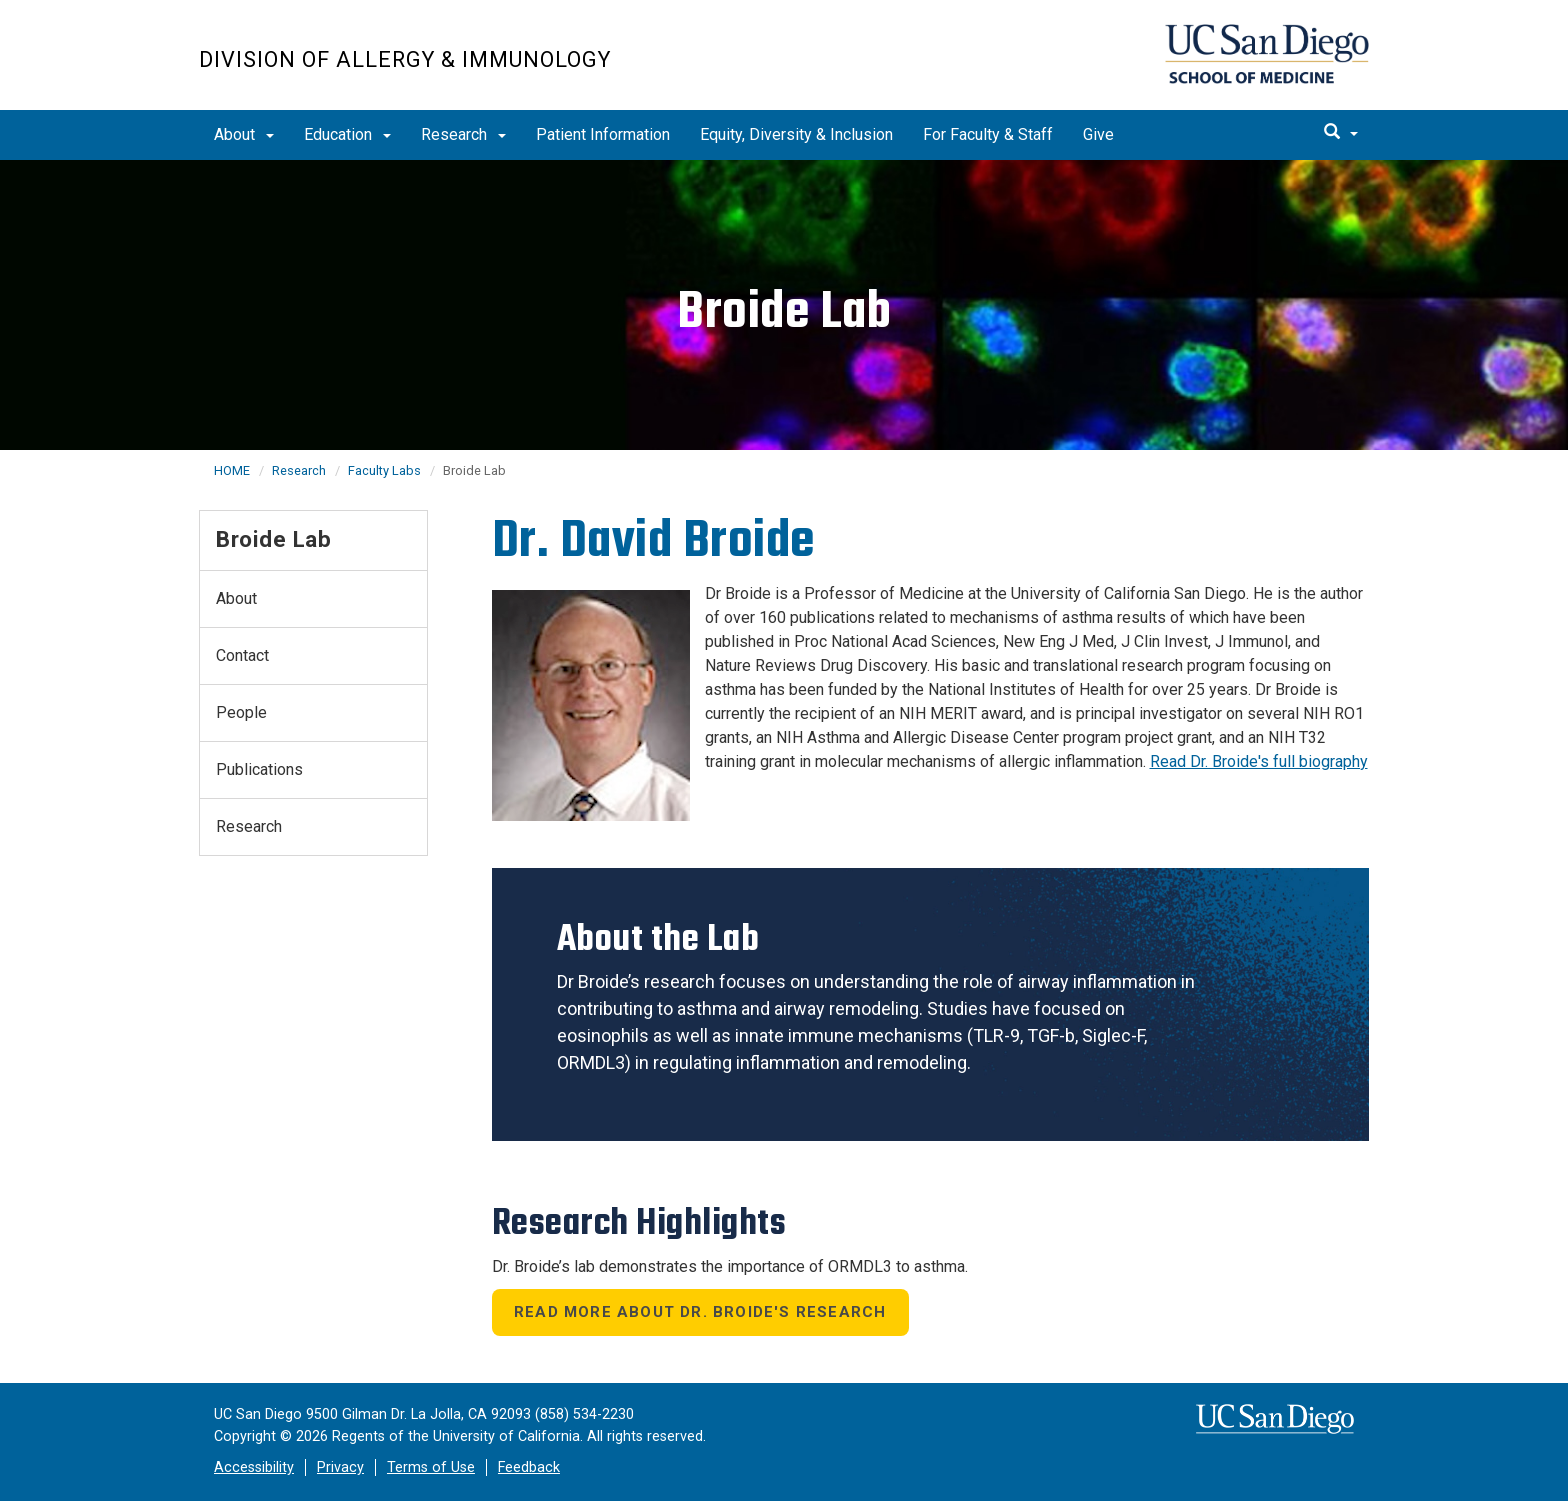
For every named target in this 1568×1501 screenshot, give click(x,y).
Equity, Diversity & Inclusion (796, 134)
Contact (242, 655)
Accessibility (254, 1467)
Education (347, 134)
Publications (259, 769)
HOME (232, 470)
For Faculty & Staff (988, 134)
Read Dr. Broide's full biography (1259, 761)
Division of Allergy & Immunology (405, 59)
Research (463, 134)
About (244, 134)
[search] (1341, 133)
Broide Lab (273, 539)
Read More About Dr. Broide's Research (700, 1312)
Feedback (529, 1467)
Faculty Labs (384, 470)
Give (1098, 134)
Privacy (340, 1467)
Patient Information (603, 134)
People (241, 712)
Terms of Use (431, 1467)
